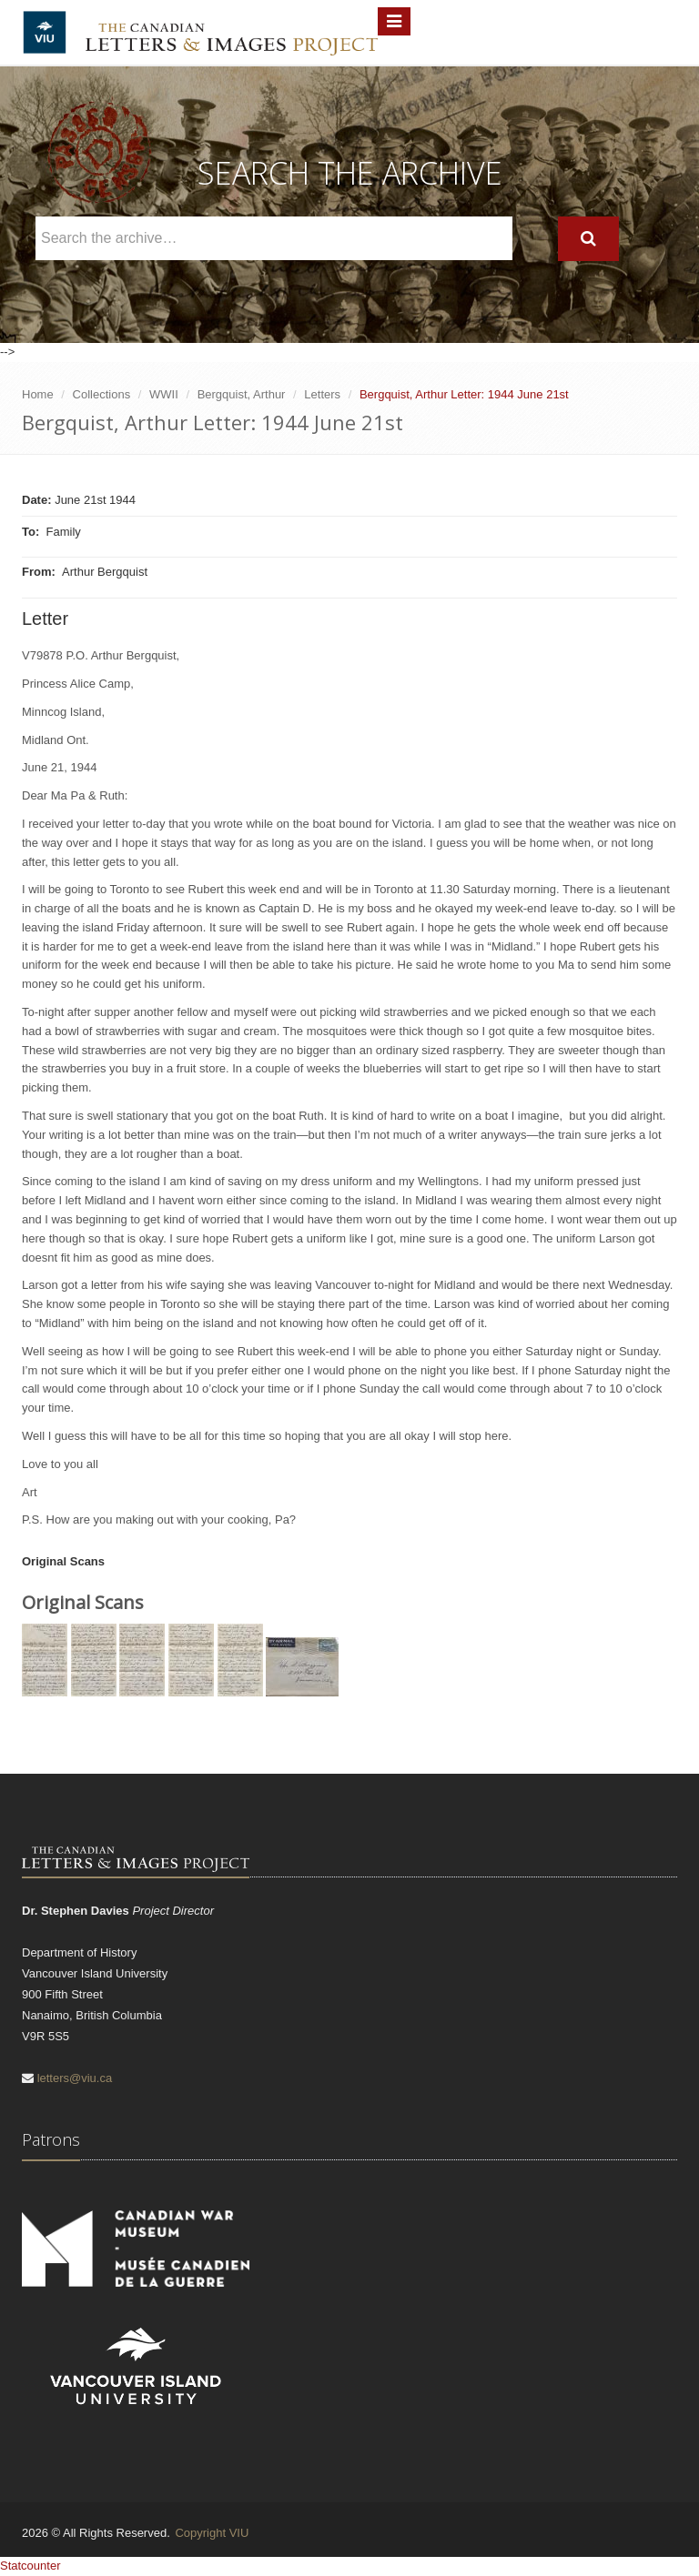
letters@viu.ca (75, 2078)
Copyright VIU (211, 2533)
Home (38, 394)
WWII (163, 394)
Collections (102, 394)
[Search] (588, 238)
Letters (322, 394)
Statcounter (30, 2565)
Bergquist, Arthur (242, 394)
